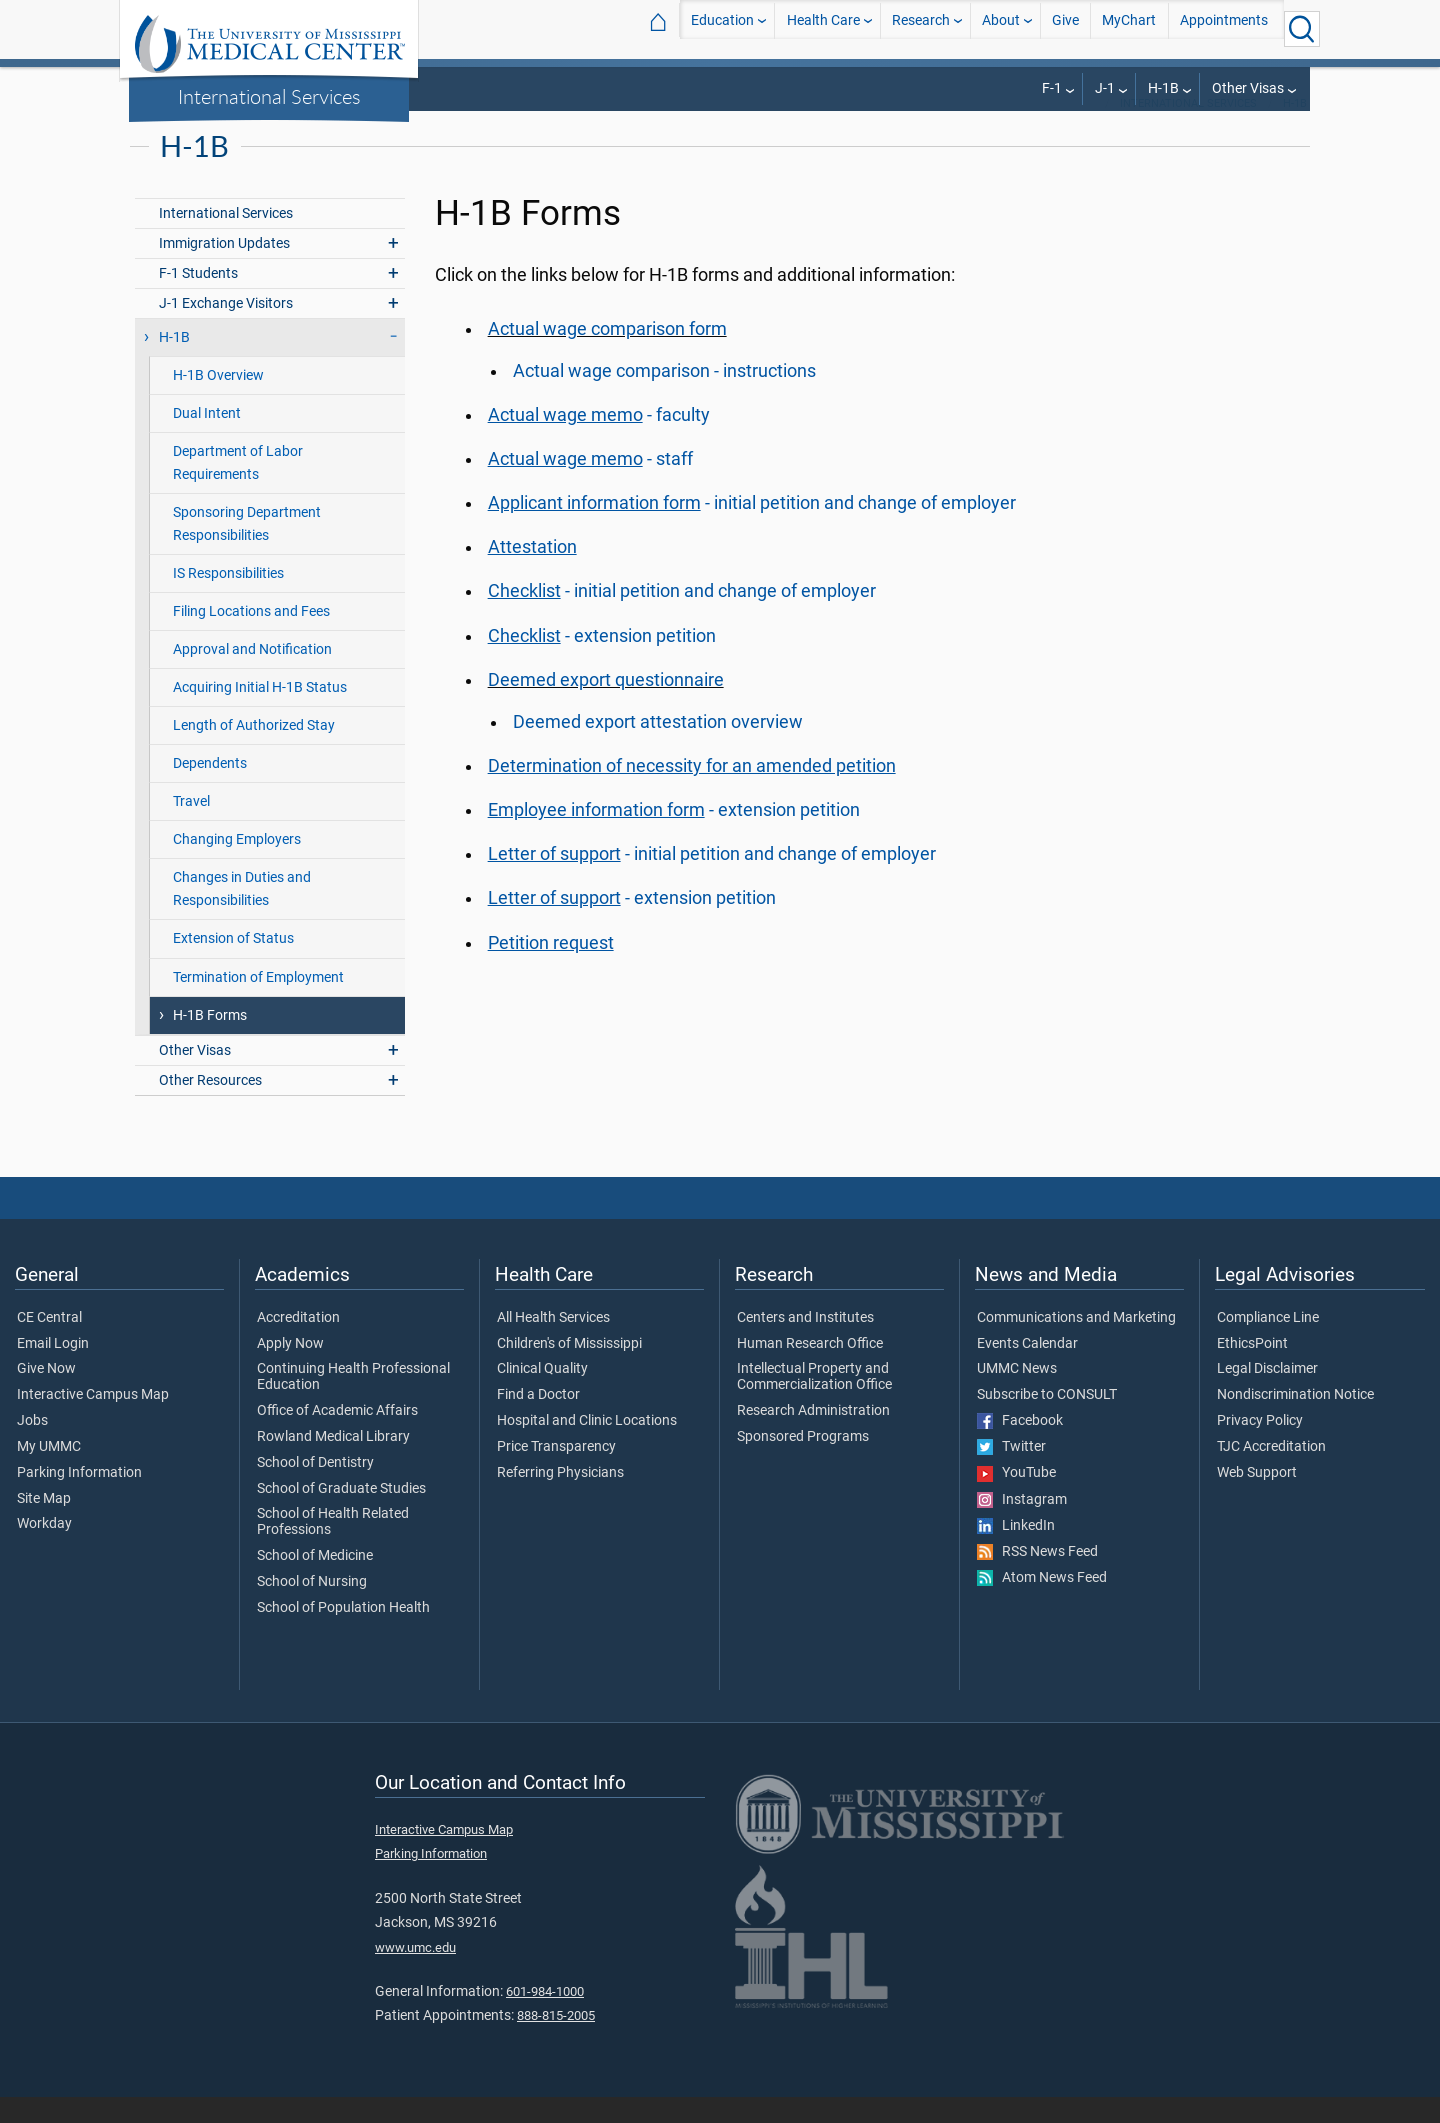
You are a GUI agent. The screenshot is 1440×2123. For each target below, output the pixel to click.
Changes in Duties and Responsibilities (242, 915)
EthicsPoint (1252, 1370)
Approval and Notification (252, 675)
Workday (44, 1550)
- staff (590, 485)
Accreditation (298, 1344)
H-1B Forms (210, 1041)
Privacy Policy (1260, 1447)
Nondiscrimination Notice (1295, 1421)
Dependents (210, 789)
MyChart (1129, 28)
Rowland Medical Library (333, 1463)
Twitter (1011, 1473)
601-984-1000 (545, 2017)
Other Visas (1248, 88)
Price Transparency (556, 1473)
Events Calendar (1027, 1370)
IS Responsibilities (228, 599)
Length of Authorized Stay (254, 751)
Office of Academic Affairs (337, 1437)
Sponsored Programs (803, 1463)
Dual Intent (207, 439)
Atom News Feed (1042, 1604)
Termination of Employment (258, 1003)
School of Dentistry (315, 1489)
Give (1065, 28)
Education (722, 28)
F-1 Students (198, 299)
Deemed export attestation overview (658, 748)
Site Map (44, 1525)
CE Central (49, 1344)
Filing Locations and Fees (251, 637)
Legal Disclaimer (1267, 1395)
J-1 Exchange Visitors (226, 329)
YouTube (1016, 1499)
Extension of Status (233, 964)
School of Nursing (312, 1608)
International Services (269, 96)
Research (921, 28)
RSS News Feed (1037, 1578)
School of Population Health (343, 1634)
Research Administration (813, 1437)
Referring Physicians (560, 1499)
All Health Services (553, 1344)
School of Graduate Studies (341, 1515)
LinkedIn (1016, 1552)
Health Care (823, 28)
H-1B (1163, 88)
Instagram (1022, 1526)
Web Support (1257, 1499)
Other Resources (210, 1106)
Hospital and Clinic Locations (587, 1447)
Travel (191, 827)
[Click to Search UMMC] (1302, 29)
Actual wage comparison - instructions (664, 397)
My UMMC (49, 1473)
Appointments (1224, 28)
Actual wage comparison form (607, 355)
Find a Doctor (538, 1421)
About (1001, 28)
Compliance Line (1268, 1344)
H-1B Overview (218, 401)
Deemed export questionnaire (606, 706)
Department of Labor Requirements (238, 489)
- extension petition (602, 662)
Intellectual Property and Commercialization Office (814, 1403)
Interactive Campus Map (93, 1421)
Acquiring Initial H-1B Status (260, 713)
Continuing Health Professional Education (353, 1403)
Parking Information (79, 1499)
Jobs (32, 1447)
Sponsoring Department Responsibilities (247, 550)
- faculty (599, 441)
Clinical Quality (542, 1395)
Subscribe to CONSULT (1047, 1421)
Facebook (1020, 1447)
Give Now (46, 1395)
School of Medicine (315, 1582)
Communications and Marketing (1076, 1344)
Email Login (53, 1370)
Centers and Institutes (805, 1344)
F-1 (1052, 88)
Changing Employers (237, 865)
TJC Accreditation (1271, 1473)
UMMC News (1017, 1395)
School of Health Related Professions (333, 1548)
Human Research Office (810, 1370)
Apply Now (290, 1370)
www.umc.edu (415, 1973)
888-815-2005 (556, 2041)
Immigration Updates (224, 269)
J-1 (1105, 88)
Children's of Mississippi (569, 1370)
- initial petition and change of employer (752, 529)
